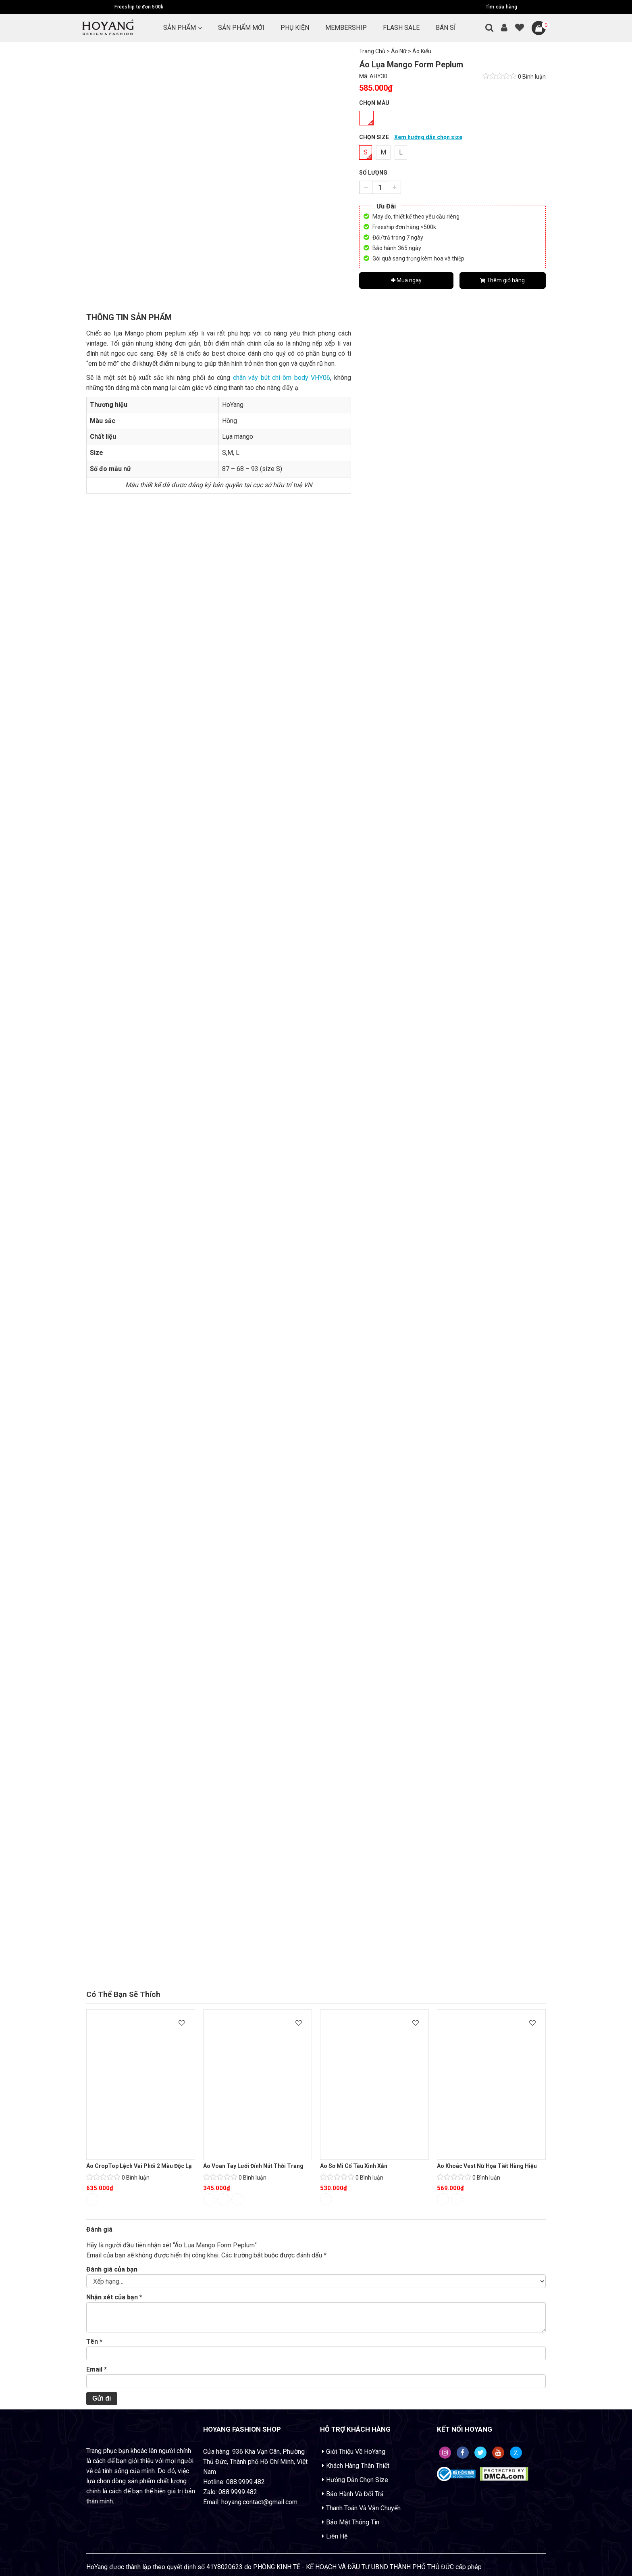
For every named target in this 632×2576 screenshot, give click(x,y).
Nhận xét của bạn (114, 2297)
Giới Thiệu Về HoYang (355, 2451)
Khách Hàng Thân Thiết (357, 2466)
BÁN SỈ (445, 27)
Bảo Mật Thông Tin (352, 2522)
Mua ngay (406, 280)
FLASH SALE (401, 27)
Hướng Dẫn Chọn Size (357, 2480)
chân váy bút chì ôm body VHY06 (281, 377)
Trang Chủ (372, 51)
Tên (94, 2341)
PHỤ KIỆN (295, 27)
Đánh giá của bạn (111, 2269)
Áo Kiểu (421, 51)
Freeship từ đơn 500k (138, 7)
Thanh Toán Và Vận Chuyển (363, 2508)
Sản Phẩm (179, 27)
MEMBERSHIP (346, 27)
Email (96, 2369)
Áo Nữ (399, 51)
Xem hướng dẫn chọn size (428, 137)
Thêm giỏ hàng (502, 280)
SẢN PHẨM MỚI (241, 27)
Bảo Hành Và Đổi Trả (355, 2494)
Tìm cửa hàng (502, 7)
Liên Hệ (336, 2536)
